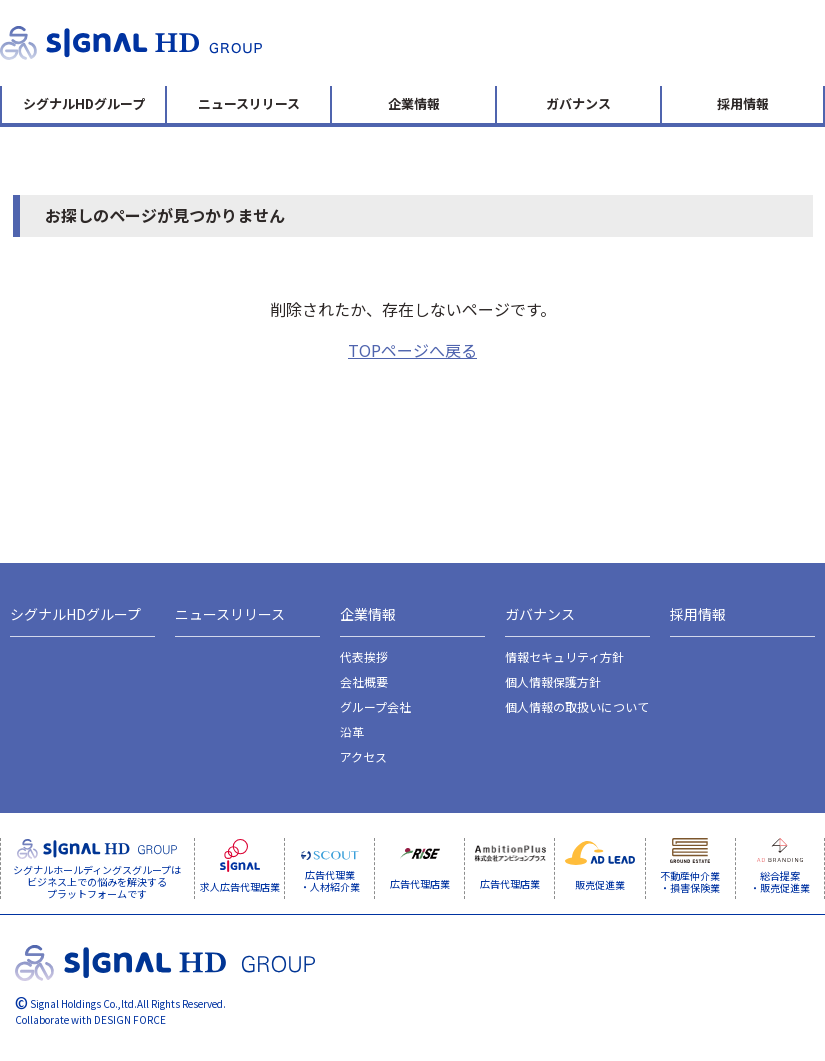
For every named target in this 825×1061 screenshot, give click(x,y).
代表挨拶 (364, 656)
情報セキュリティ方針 (564, 656)
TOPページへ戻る (412, 350)
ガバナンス (578, 103)
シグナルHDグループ (84, 103)
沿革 (352, 731)
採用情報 (743, 103)
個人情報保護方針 (553, 681)
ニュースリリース (249, 103)
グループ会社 (375, 706)
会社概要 (364, 681)
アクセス (363, 756)
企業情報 (414, 103)
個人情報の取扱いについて (577, 706)
